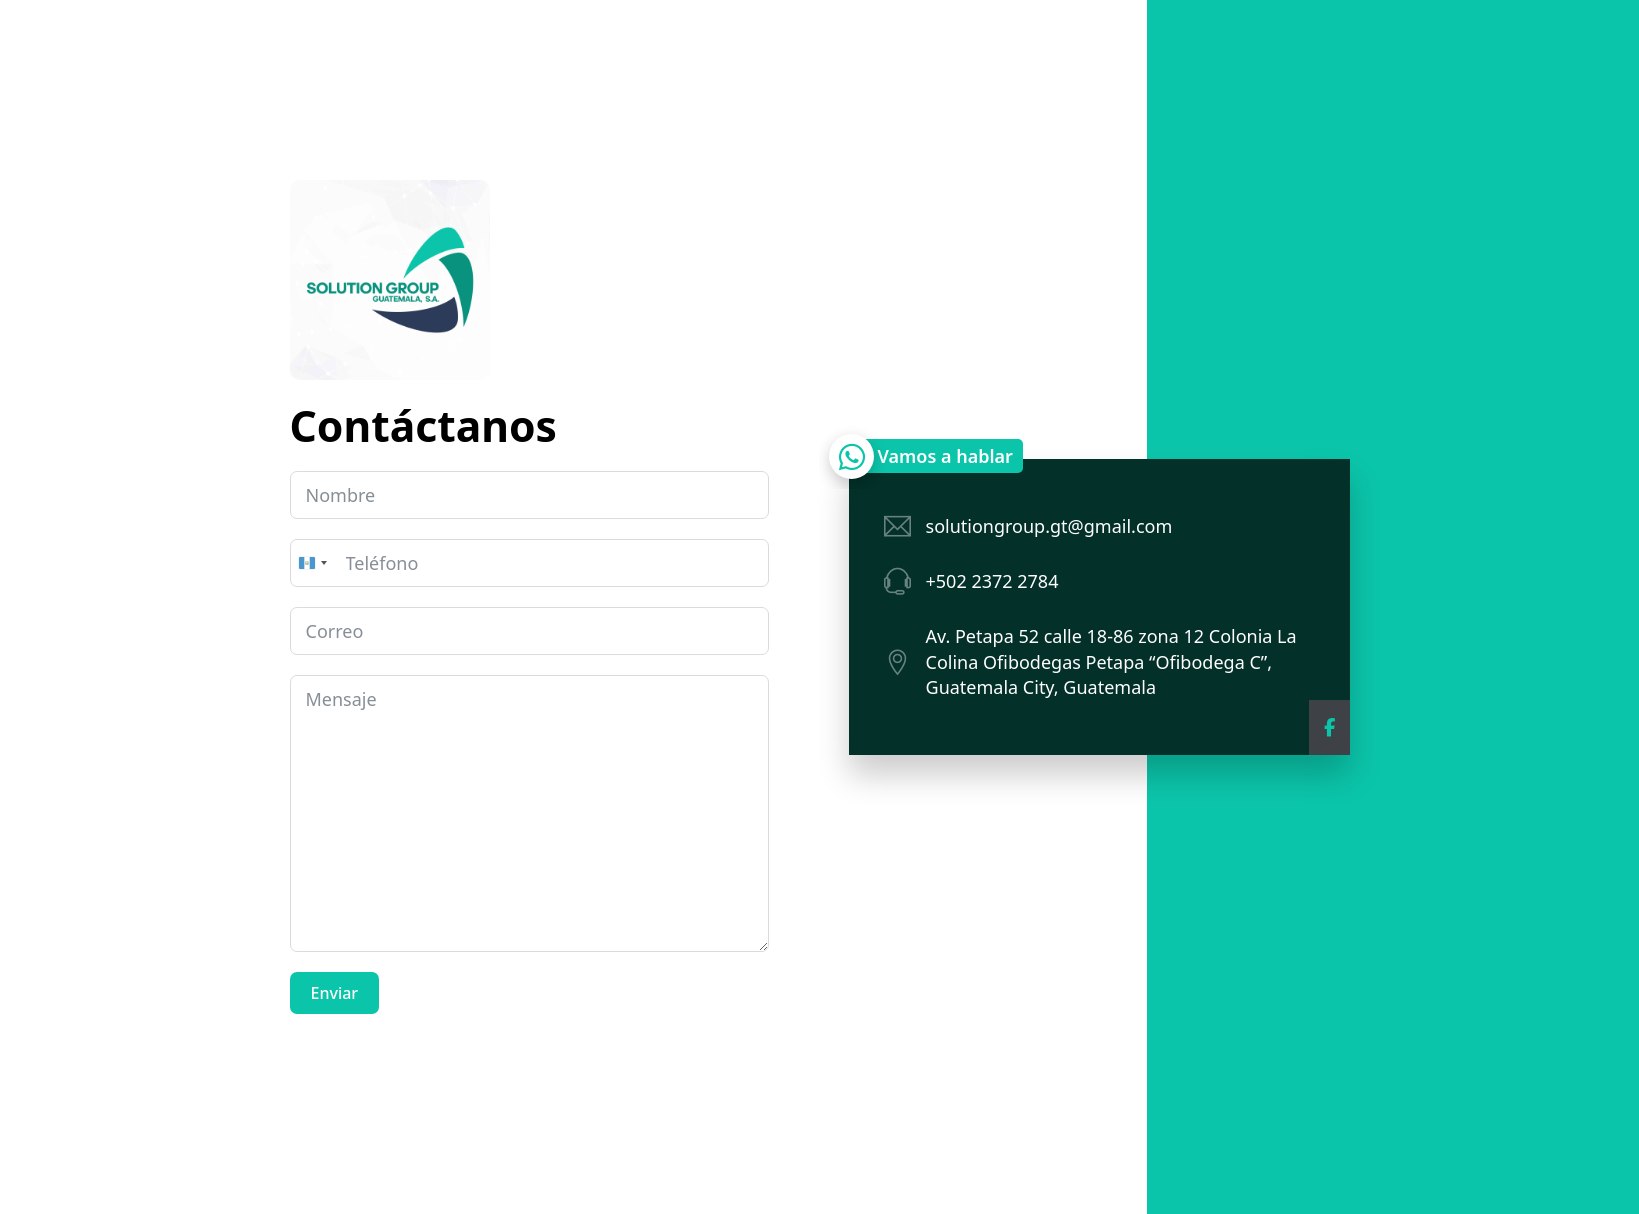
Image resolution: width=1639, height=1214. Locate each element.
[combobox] (312, 563)
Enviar (335, 993)
